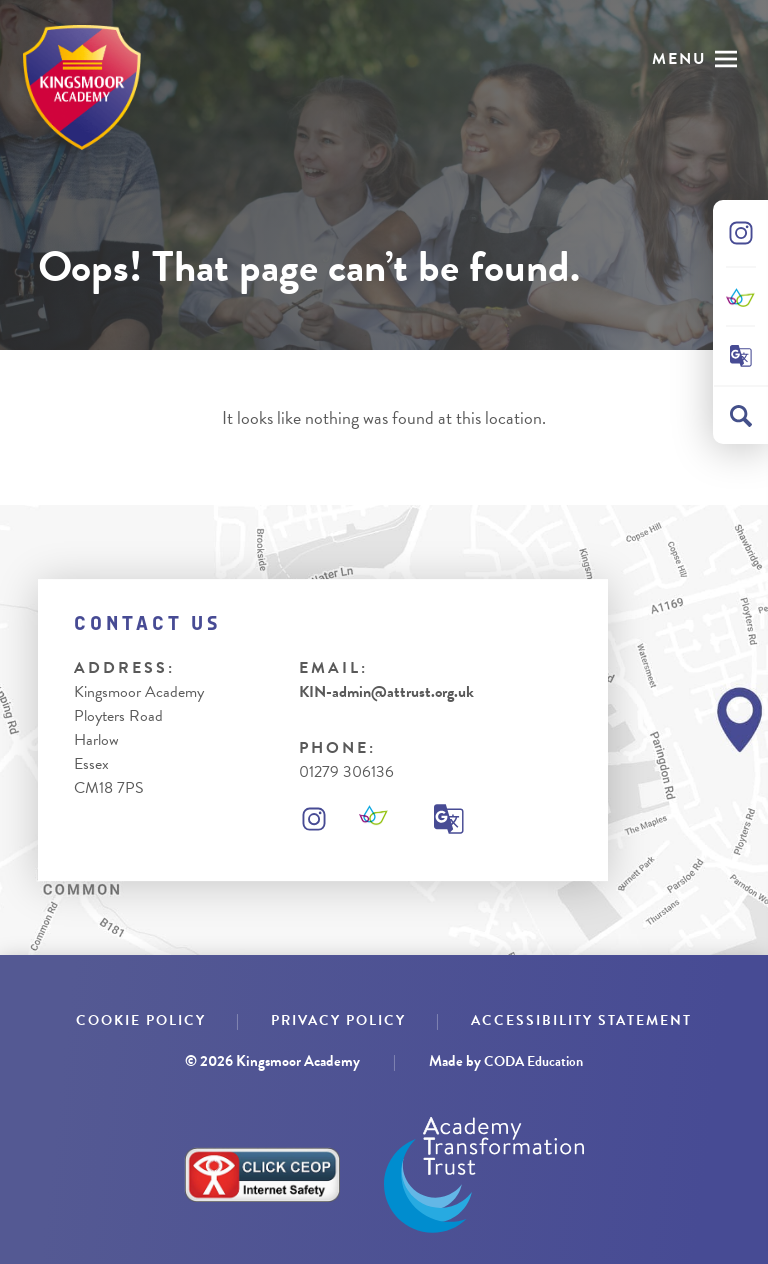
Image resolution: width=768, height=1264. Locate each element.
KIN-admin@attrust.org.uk (386, 692)
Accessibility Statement (581, 1020)
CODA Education (533, 1061)
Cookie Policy (141, 1020)
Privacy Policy (338, 1020)
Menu (679, 59)
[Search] (741, 416)
